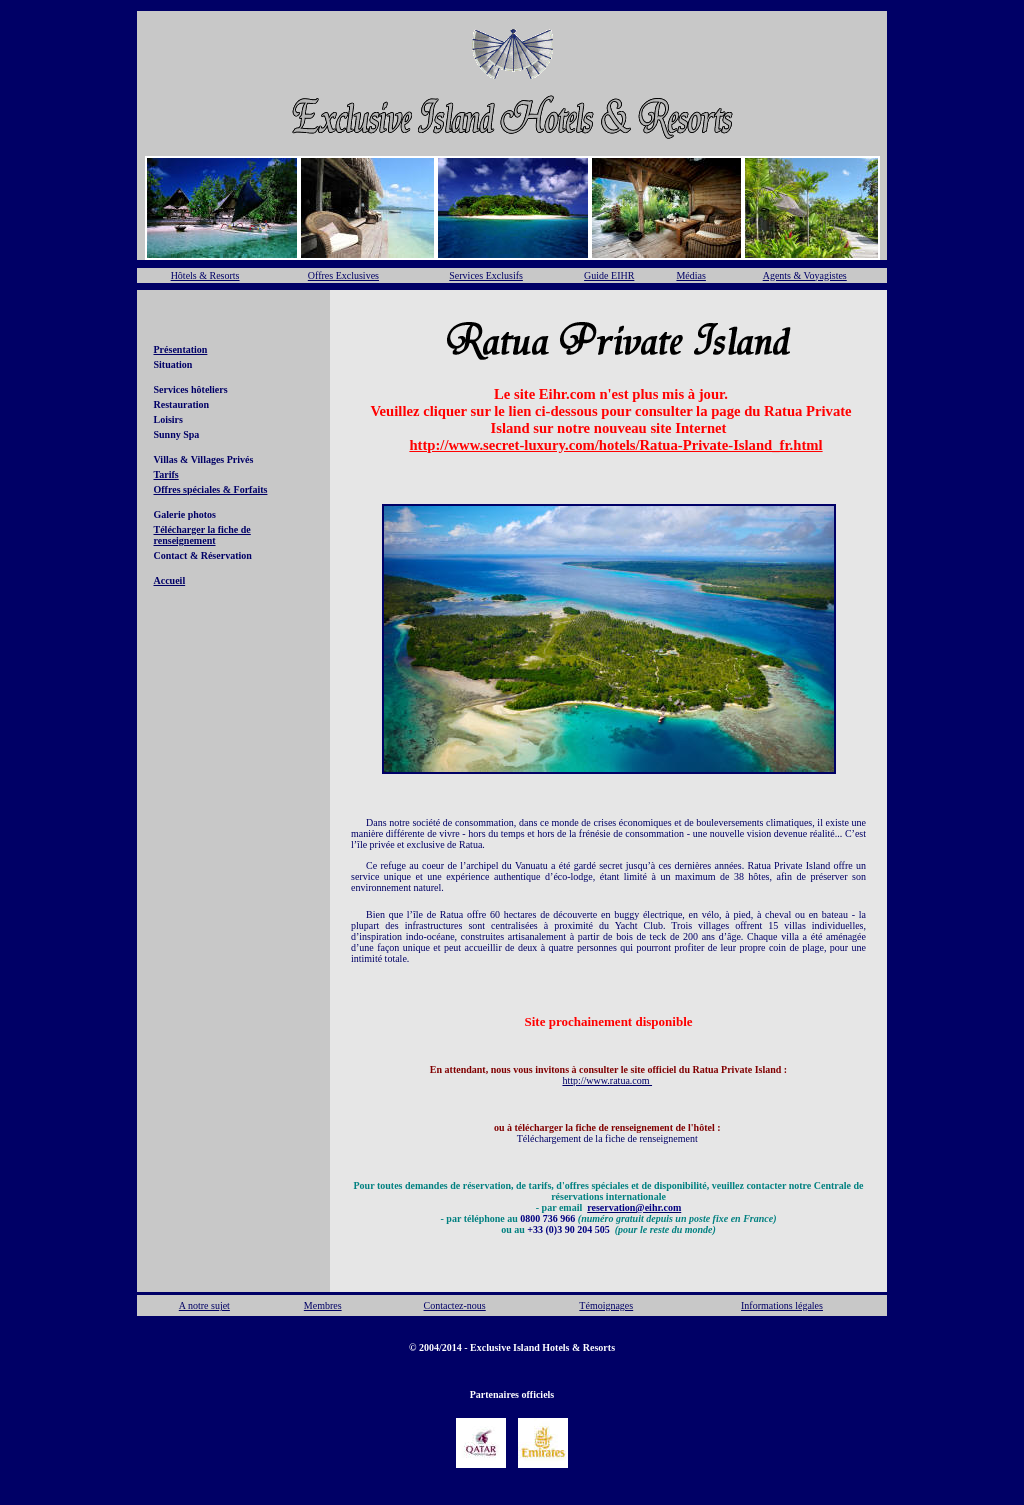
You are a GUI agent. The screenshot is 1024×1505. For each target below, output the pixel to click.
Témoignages (606, 1305)
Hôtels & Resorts (205, 275)
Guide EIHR (609, 275)
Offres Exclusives (343, 275)
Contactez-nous (455, 1305)
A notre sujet (204, 1305)
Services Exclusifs (486, 275)
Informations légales (782, 1305)
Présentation (181, 349)
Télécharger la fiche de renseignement (202, 535)
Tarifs (166, 474)
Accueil (170, 580)
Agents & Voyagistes (805, 275)
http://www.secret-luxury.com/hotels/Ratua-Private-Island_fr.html (615, 445)
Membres (323, 1305)
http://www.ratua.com (607, 1080)
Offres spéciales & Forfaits (211, 489)
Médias (690, 275)
